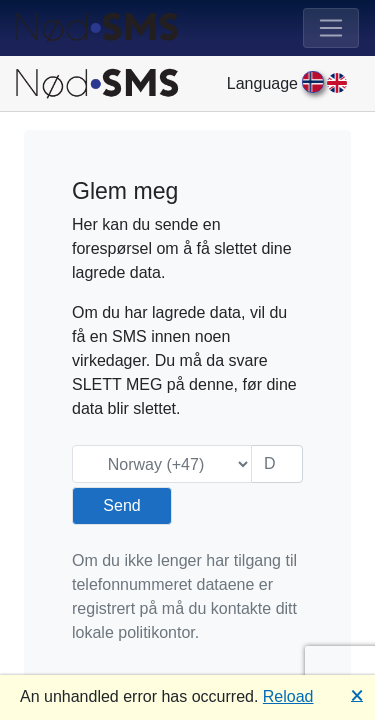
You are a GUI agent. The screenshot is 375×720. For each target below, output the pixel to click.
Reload (288, 696)
